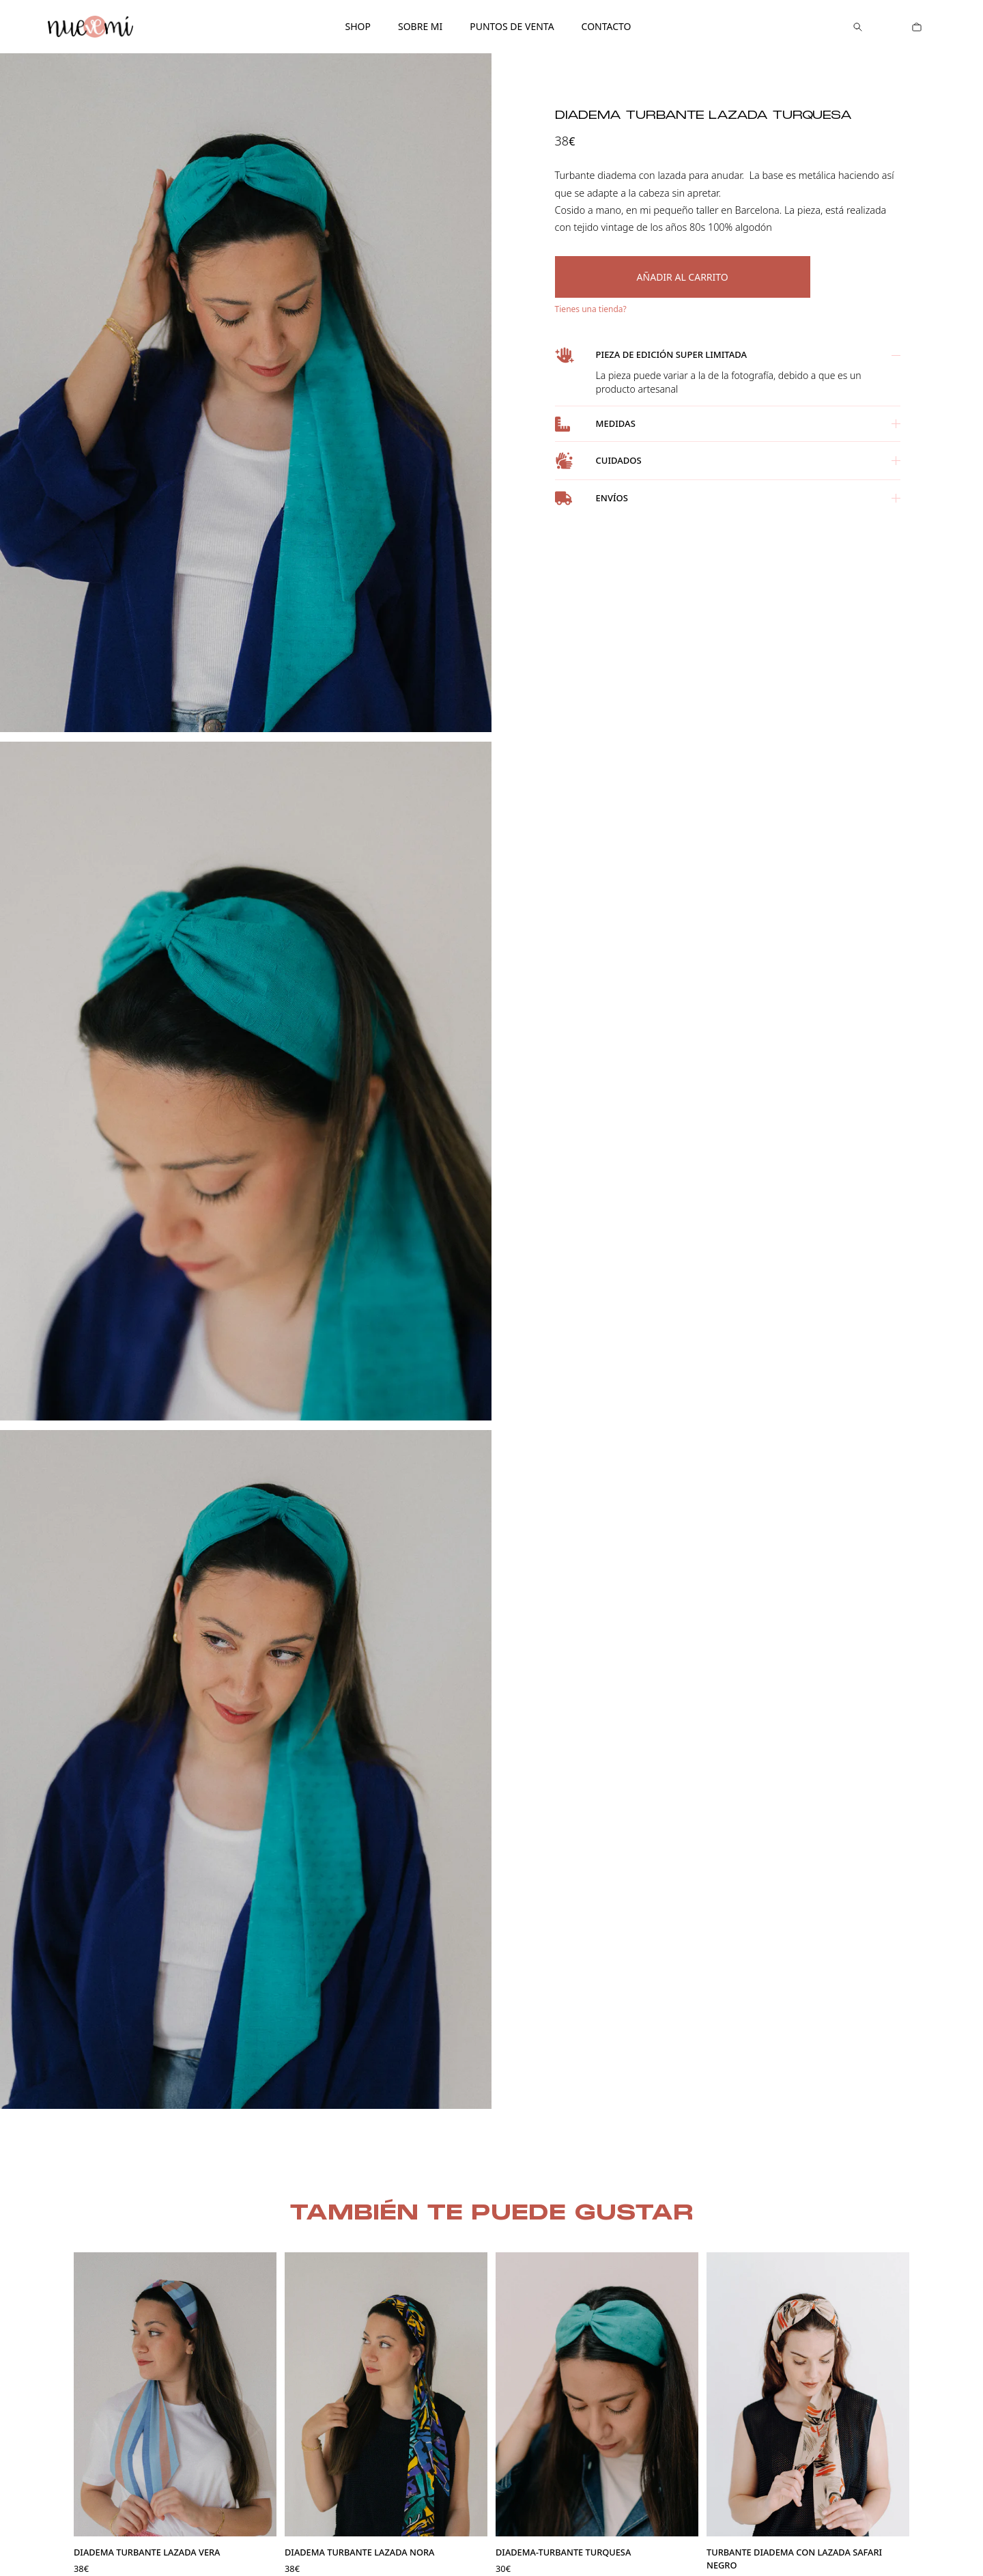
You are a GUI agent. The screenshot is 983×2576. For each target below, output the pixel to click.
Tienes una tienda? (591, 309)
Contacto (606, 26)
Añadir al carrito (682, 276)
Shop (357, 26)
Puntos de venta (512, 26)
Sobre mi (420, 26)
